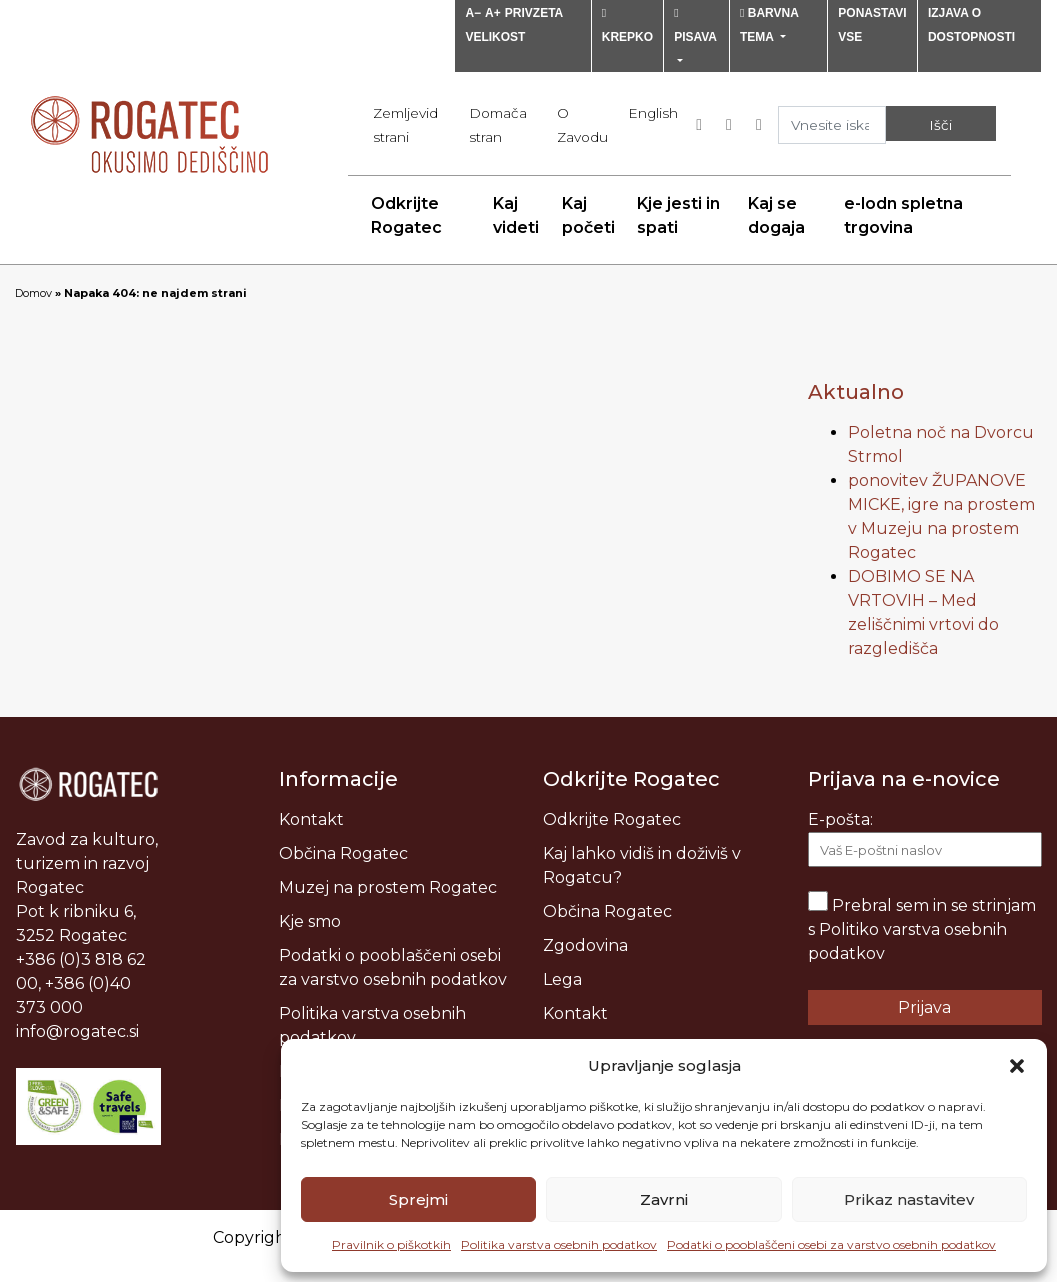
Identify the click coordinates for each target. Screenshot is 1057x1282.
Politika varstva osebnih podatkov (559, 1244)
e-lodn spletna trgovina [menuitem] (903, 215)
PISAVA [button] (695, 25)
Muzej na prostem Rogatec (388, 887)
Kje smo (310, 921)
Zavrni (664, 1199)
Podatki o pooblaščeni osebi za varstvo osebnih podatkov (831, 1244)
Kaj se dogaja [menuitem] (776, 215)
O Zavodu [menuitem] (582, 125)
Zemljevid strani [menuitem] (405, 125)
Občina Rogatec (343, 853)
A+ (493, 13)
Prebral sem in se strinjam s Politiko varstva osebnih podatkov (922, 929)
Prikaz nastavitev (909, 1199)
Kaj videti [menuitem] (516, 215)
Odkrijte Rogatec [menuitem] (406, 215)
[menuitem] (653, 113)
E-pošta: (925, 838)
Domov (33, 293)
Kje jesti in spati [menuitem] (678, 215)
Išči (940, 125)
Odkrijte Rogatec (612, 819)
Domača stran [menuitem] (498, 125)
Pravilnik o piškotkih (391, 1244)
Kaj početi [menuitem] (588, 215)
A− (473, 13)
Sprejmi (418, 1199)
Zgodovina (585, 945)
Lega (562, 979)
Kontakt (311, 819)
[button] (1017, 1066)
